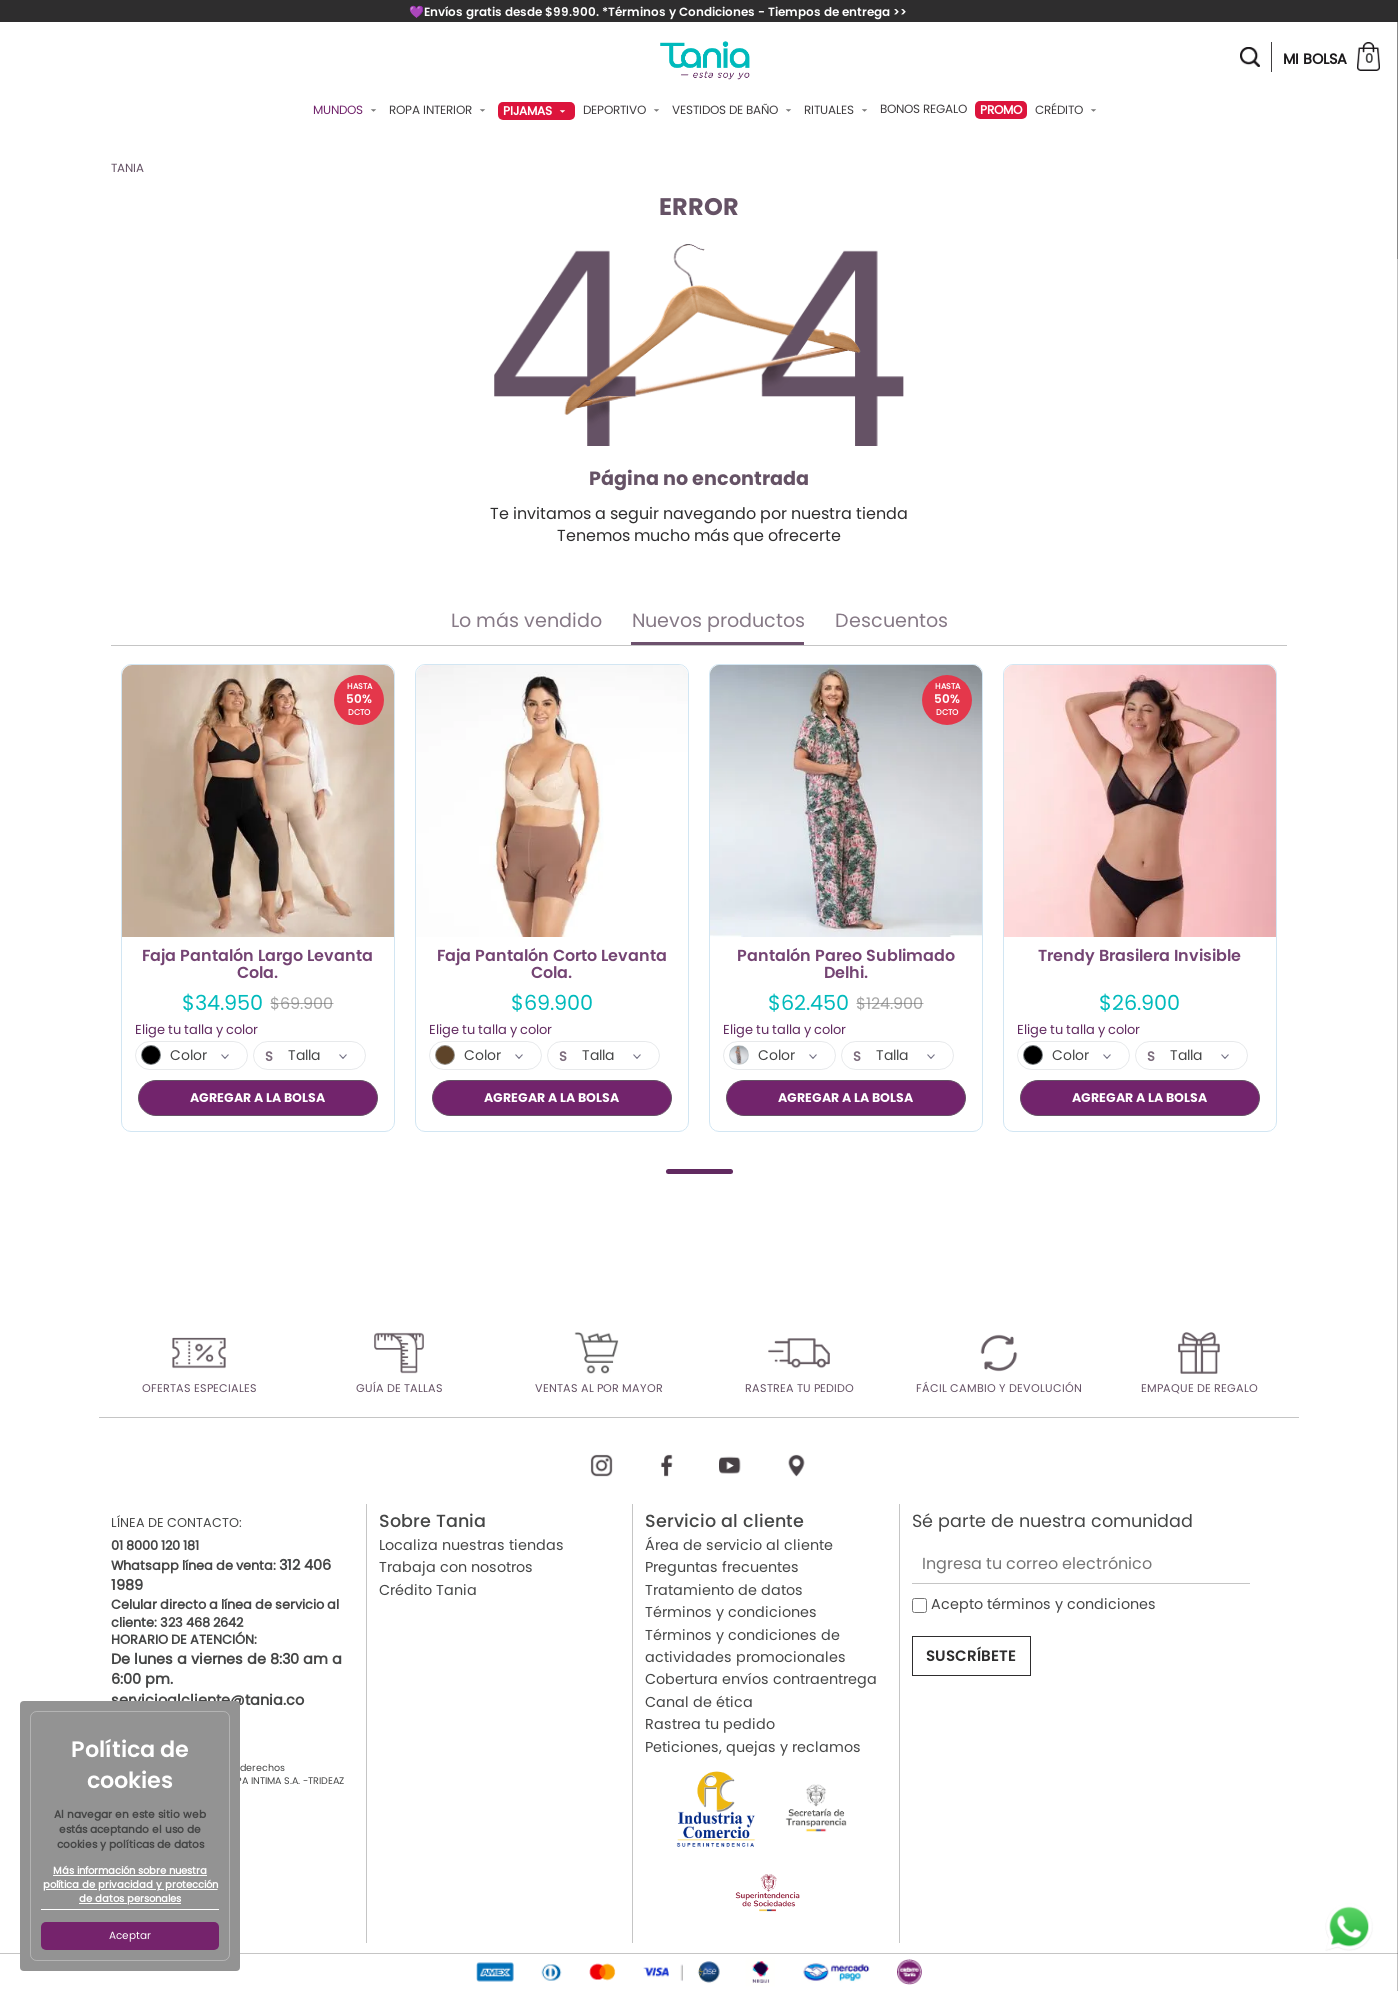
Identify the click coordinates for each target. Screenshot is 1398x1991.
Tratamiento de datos (724, 1589)
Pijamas (536, 110)
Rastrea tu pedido (710, 1724)
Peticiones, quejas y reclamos (753, 1746)
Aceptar (130, 1935)
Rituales (838, 110)
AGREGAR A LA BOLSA (257, 1097)
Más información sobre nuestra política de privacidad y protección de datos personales (130, 1885)
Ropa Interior (439, 110)
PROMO (1001, 109)
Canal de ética (699, 1701)
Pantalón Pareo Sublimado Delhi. (846, 965)
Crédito (1068, 110)
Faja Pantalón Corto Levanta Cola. (552, 965)
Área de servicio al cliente (739, 1545)
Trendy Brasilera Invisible (1139, 957)
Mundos (347, 110)
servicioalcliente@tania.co (207, 1699)
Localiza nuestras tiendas (471, 1545)
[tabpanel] (258, 898)
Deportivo (623, 110)
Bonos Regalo (923, 109)
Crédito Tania (428, 1589)
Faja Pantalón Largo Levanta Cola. (257, 965)
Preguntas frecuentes (722, 1567)
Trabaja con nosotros (456, 1567)
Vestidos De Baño (734, 110)
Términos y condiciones (731, 1612)
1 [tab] (699, 1170)
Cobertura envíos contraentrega (761, 1679)
